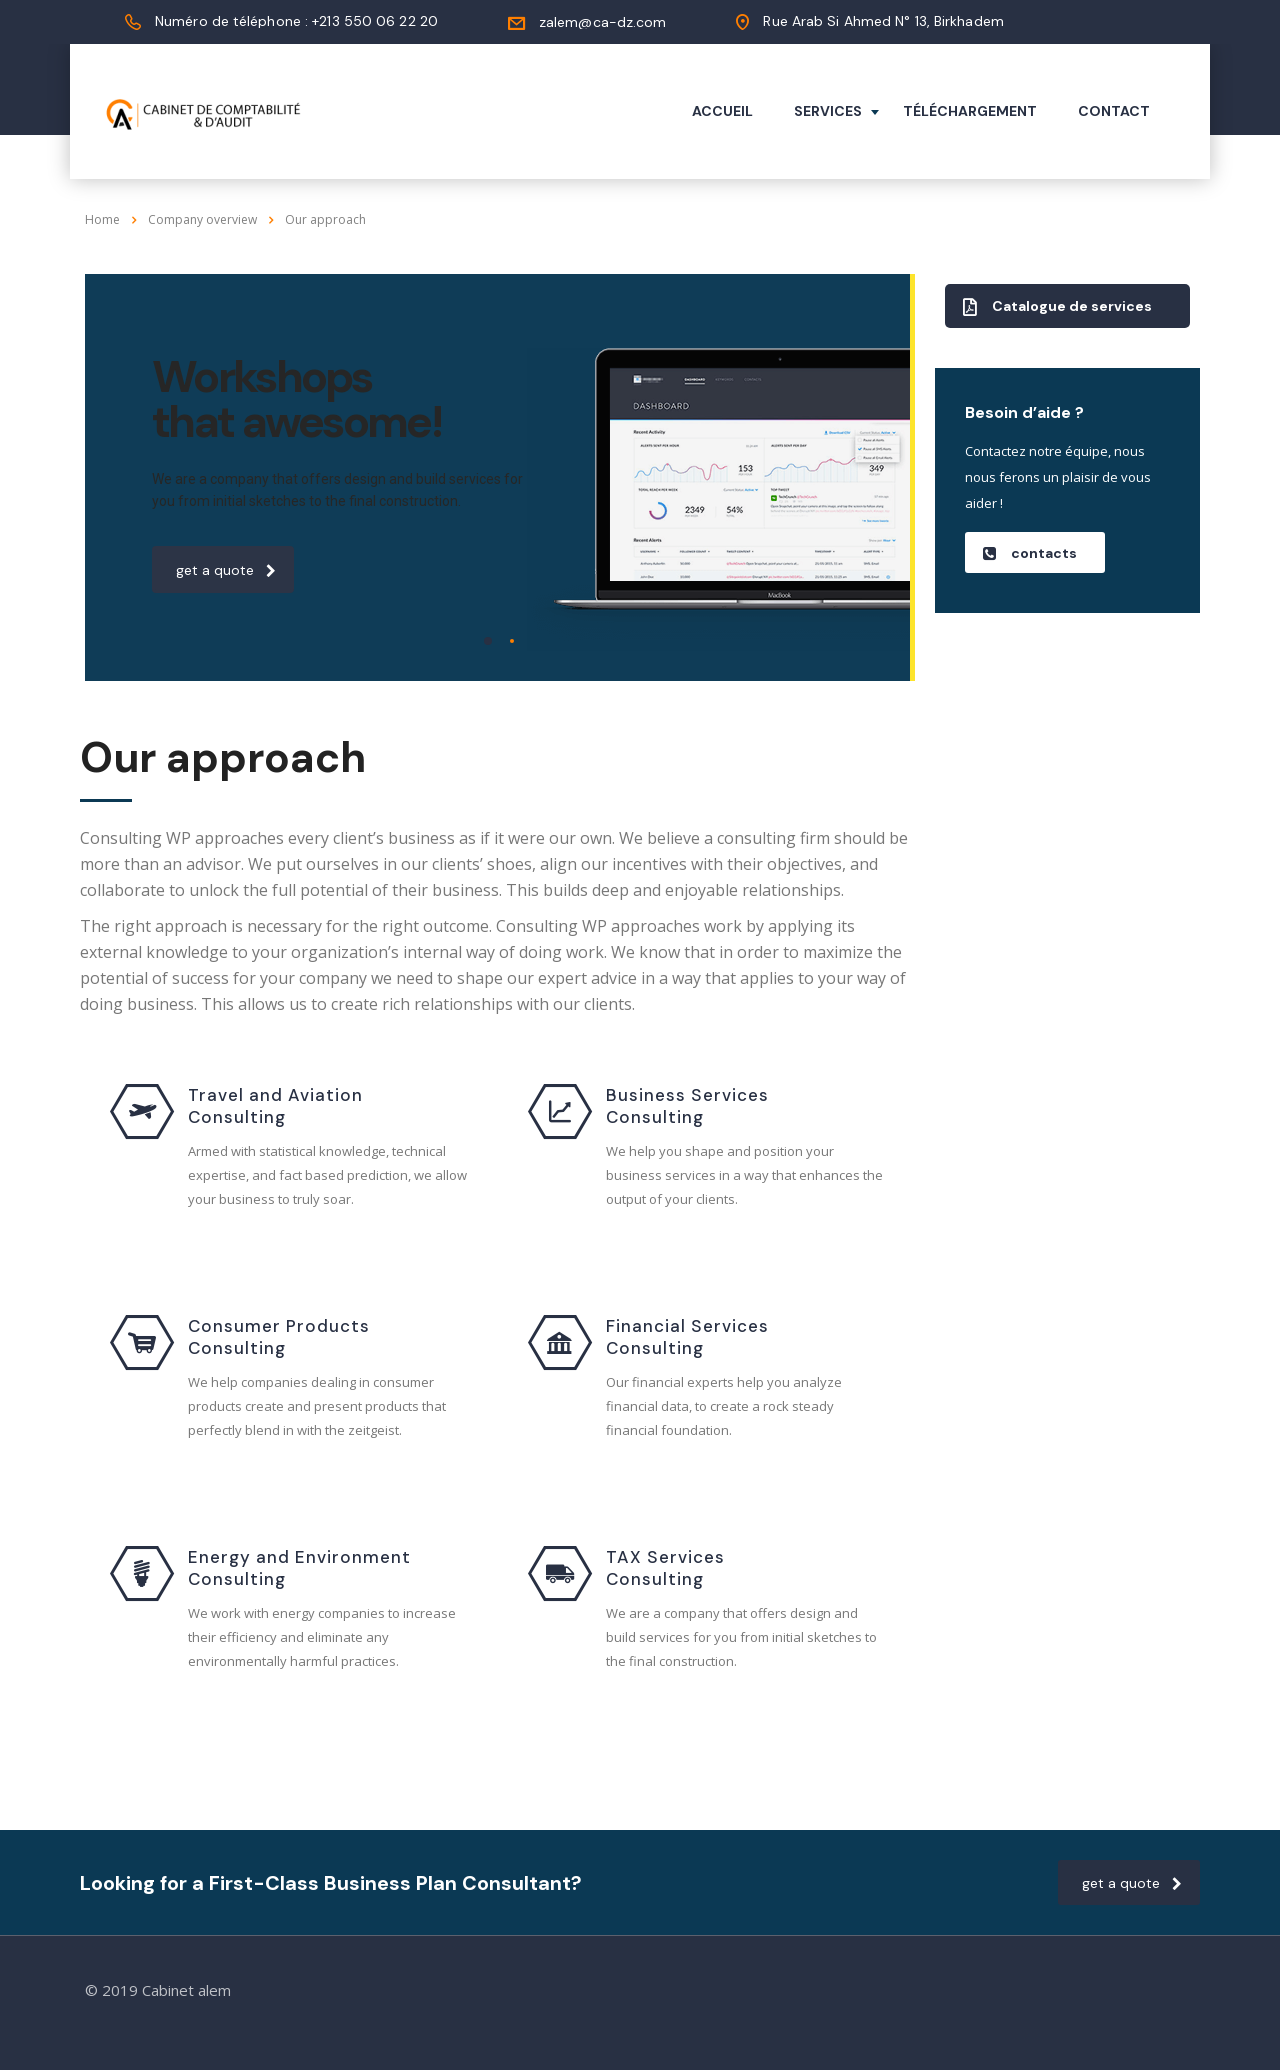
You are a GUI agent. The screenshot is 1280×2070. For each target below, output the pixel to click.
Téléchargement (970, 111)
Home (102, 219)
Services (828, 111)
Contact (1114, 111)
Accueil (722, 111)
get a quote (226, 570)
